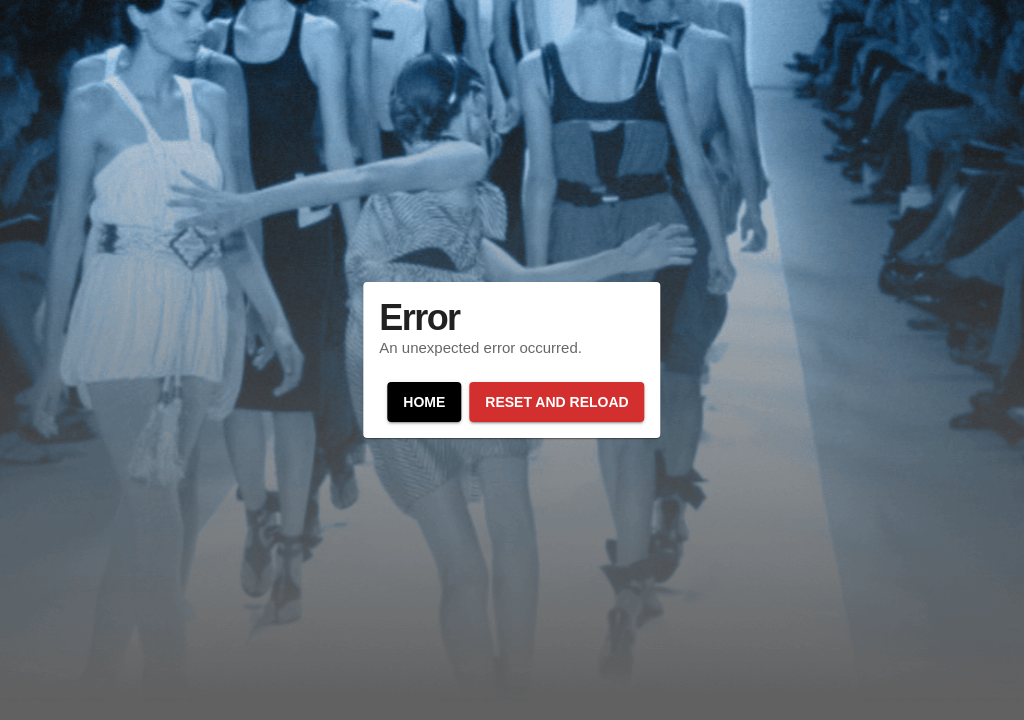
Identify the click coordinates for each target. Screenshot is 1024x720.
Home (424, 402)
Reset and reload (556, 402)
